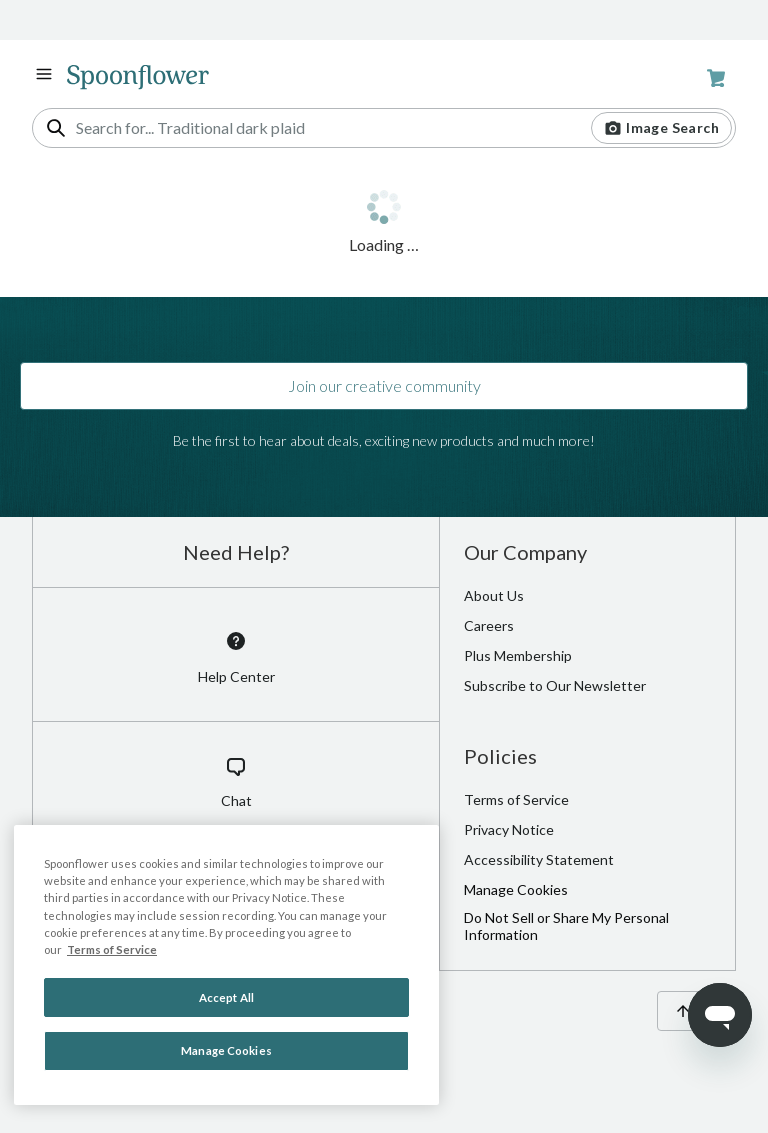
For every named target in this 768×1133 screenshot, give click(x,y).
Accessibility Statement (539, 859)
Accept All (226, 997)
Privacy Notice (509, 829)
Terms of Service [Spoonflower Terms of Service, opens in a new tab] (112, 949)
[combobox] (384, 128)
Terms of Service (516, 799)
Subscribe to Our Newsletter (555, 685)
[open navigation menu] (44, 74)
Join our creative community (384, 385)
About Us (494, 595)
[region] (226, 965)
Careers (489, 625)
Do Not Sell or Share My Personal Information (566, 926)
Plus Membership (518, 655)
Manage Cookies (516, 889)
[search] (56, 128)
